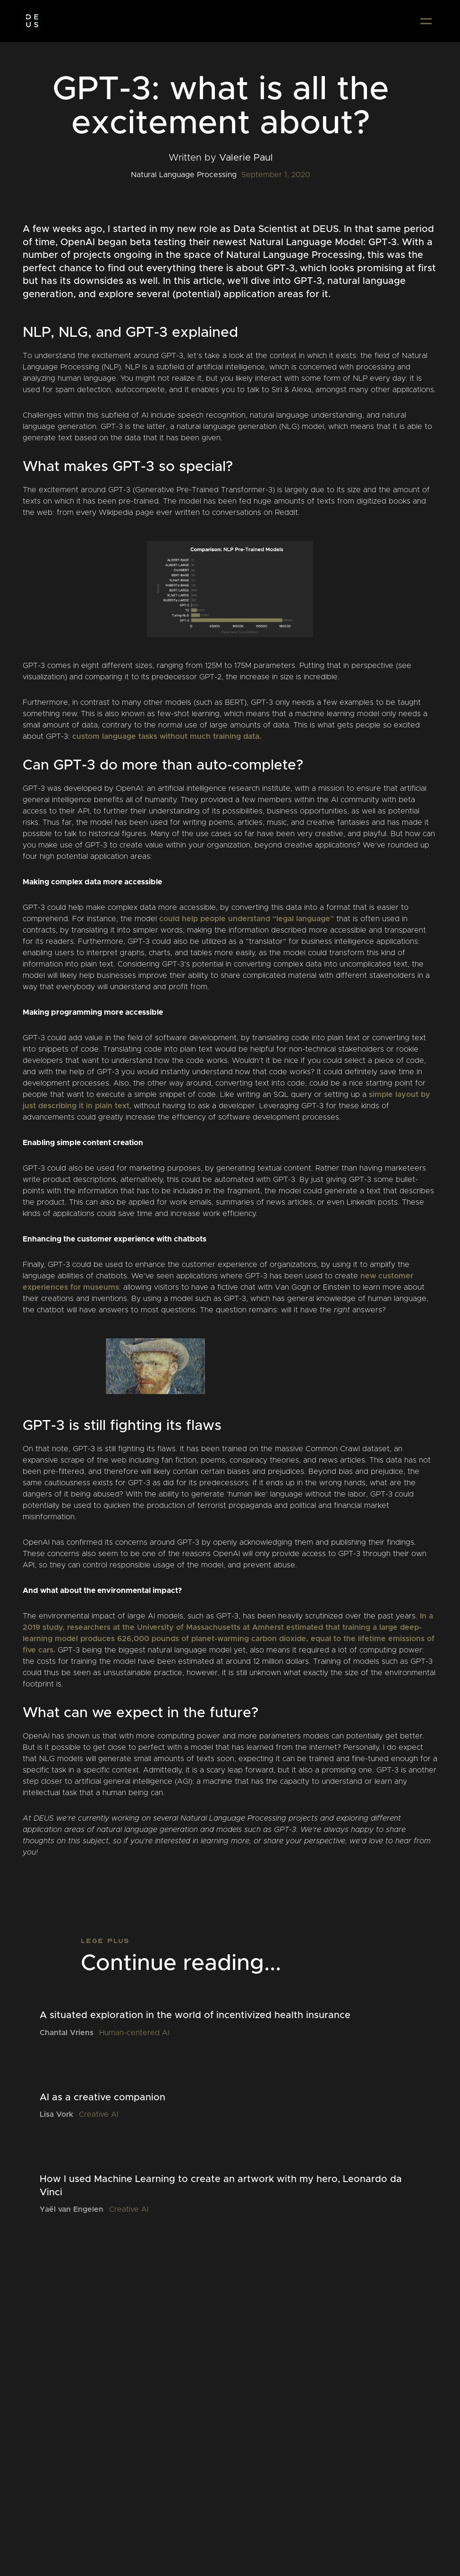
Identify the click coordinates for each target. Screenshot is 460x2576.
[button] (426, 21)
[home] (32, 20)
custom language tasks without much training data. (166, 736)
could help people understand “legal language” (246, 919)
